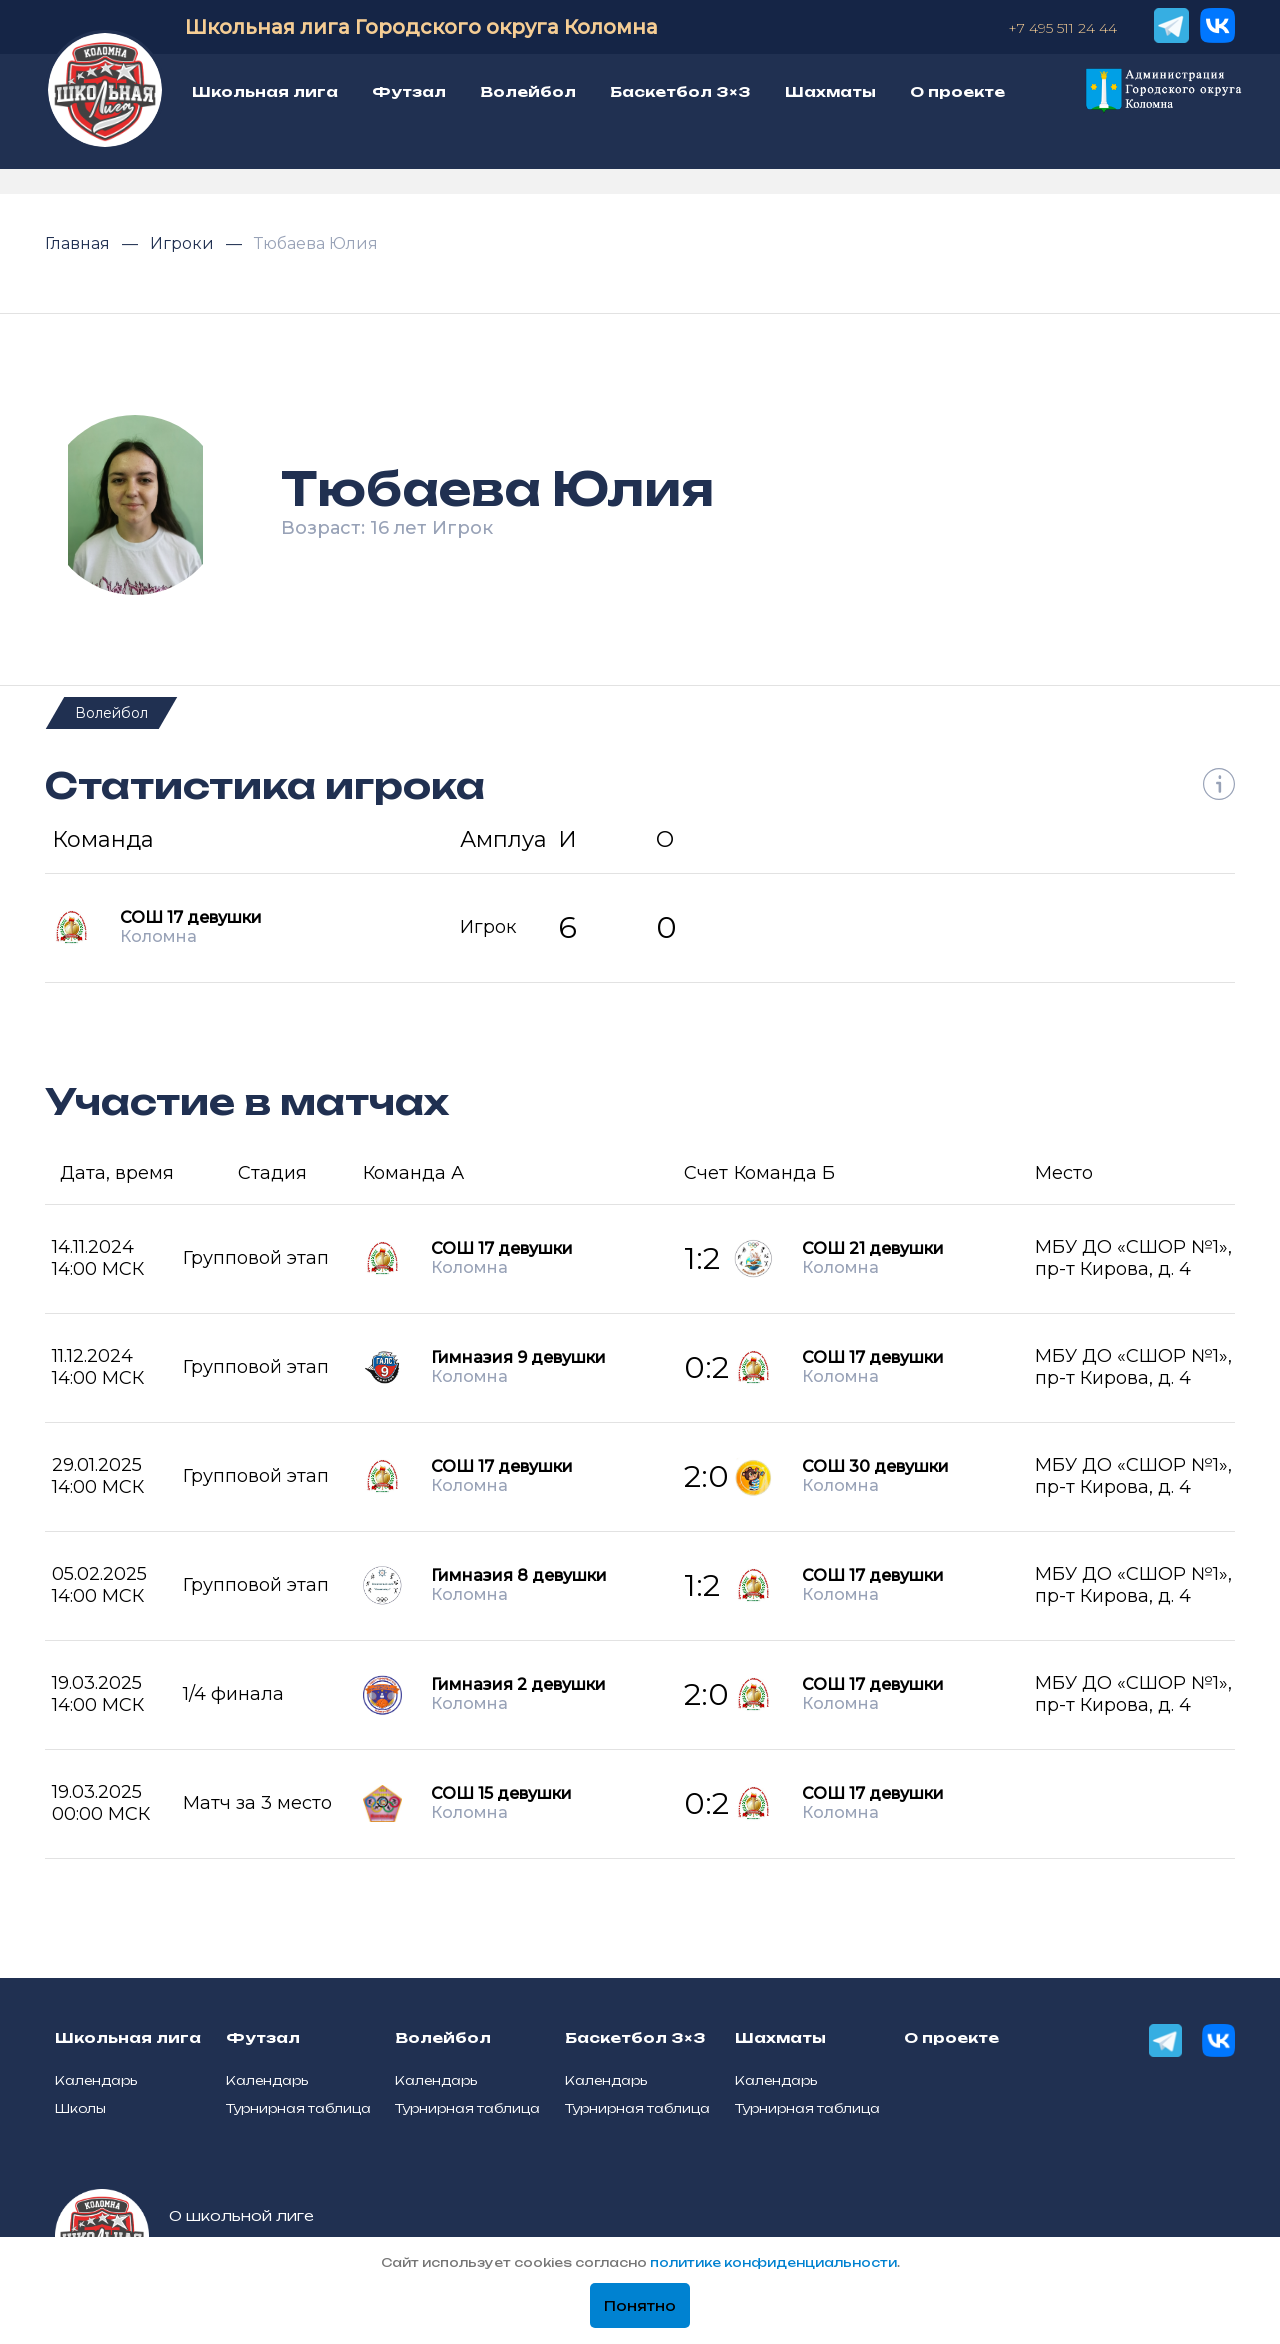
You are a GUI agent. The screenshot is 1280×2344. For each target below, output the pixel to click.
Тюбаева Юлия (316, 243)
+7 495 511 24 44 (1062, 28)
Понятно (640, 2306)
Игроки (184, 243)
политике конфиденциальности (773, 2262)
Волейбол (111, 713)
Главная (79, 243)
